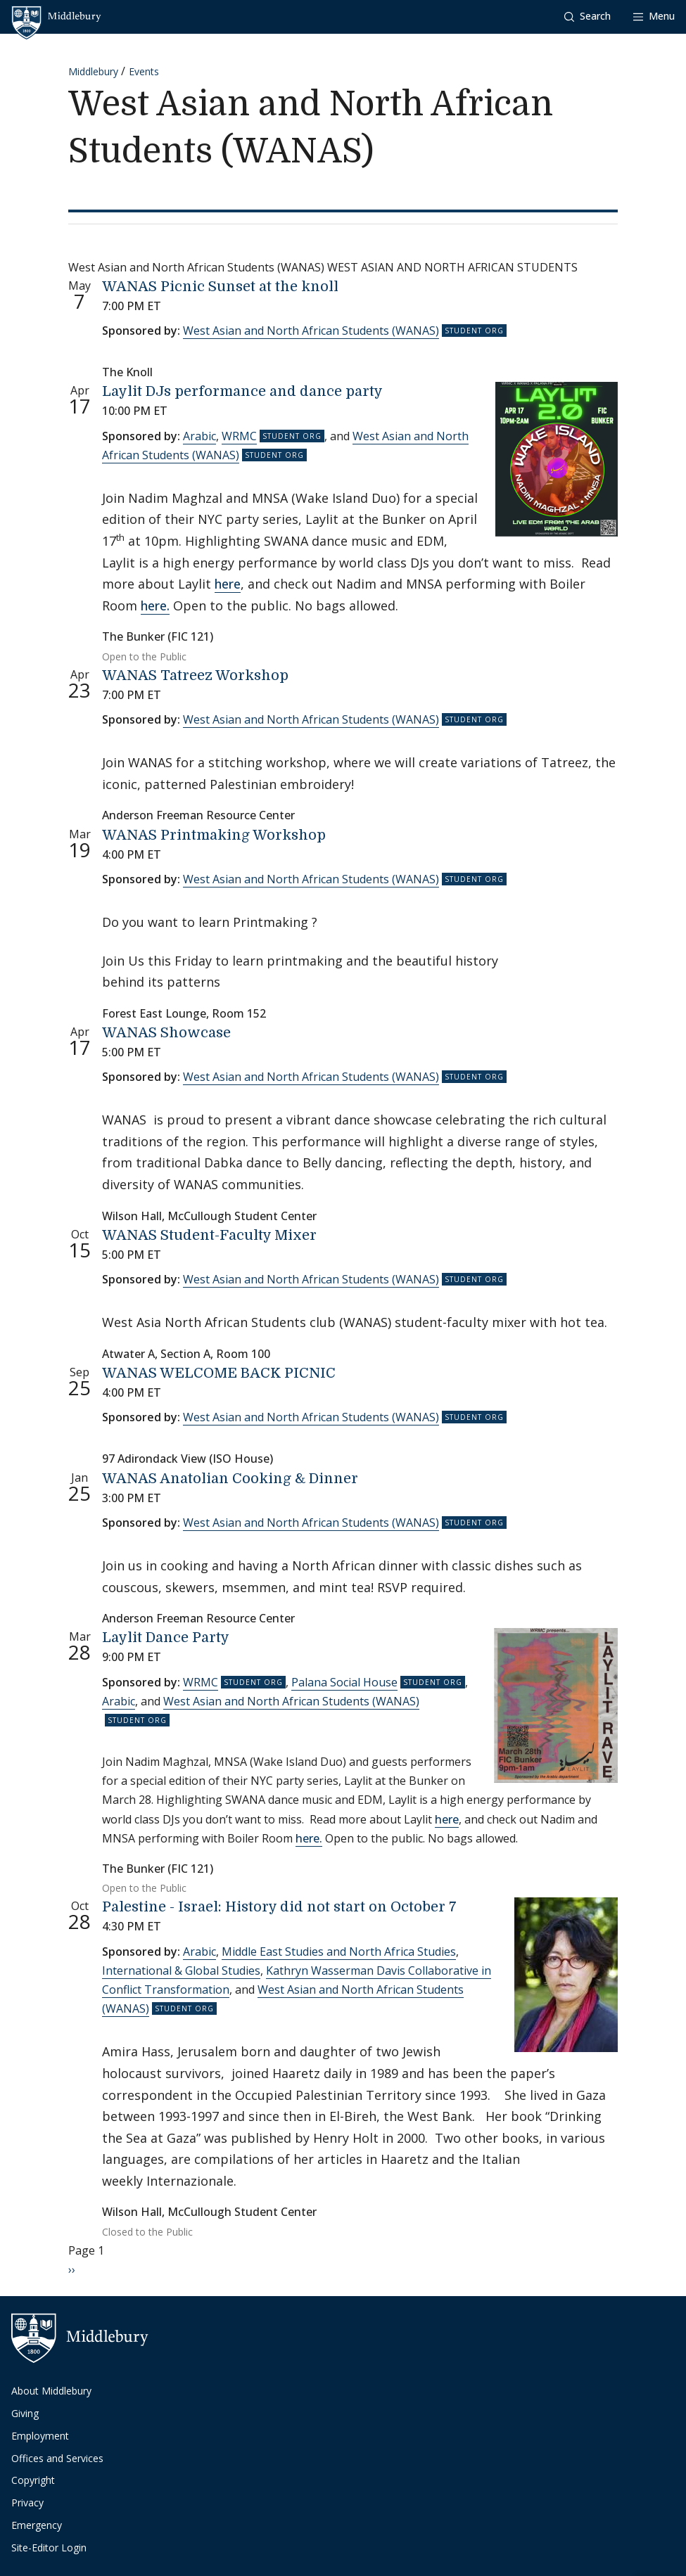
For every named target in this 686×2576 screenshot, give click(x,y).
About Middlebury (51, 2390)
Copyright (33, 2480)
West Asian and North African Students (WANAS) (311, 330)
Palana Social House (344, 1682)
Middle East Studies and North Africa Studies (339, 1951)
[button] (587, 16)
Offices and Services (57, 2458)
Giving (25, 2413)
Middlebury (93, 71)
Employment (40, 2435)
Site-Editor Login (49, 2547)
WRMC (239, 436)
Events (144, 71)
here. (155, 605)
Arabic (199, 436)
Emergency (36, 2525)
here (228, 583)
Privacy (27, 2502)
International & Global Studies (181, 1970)
